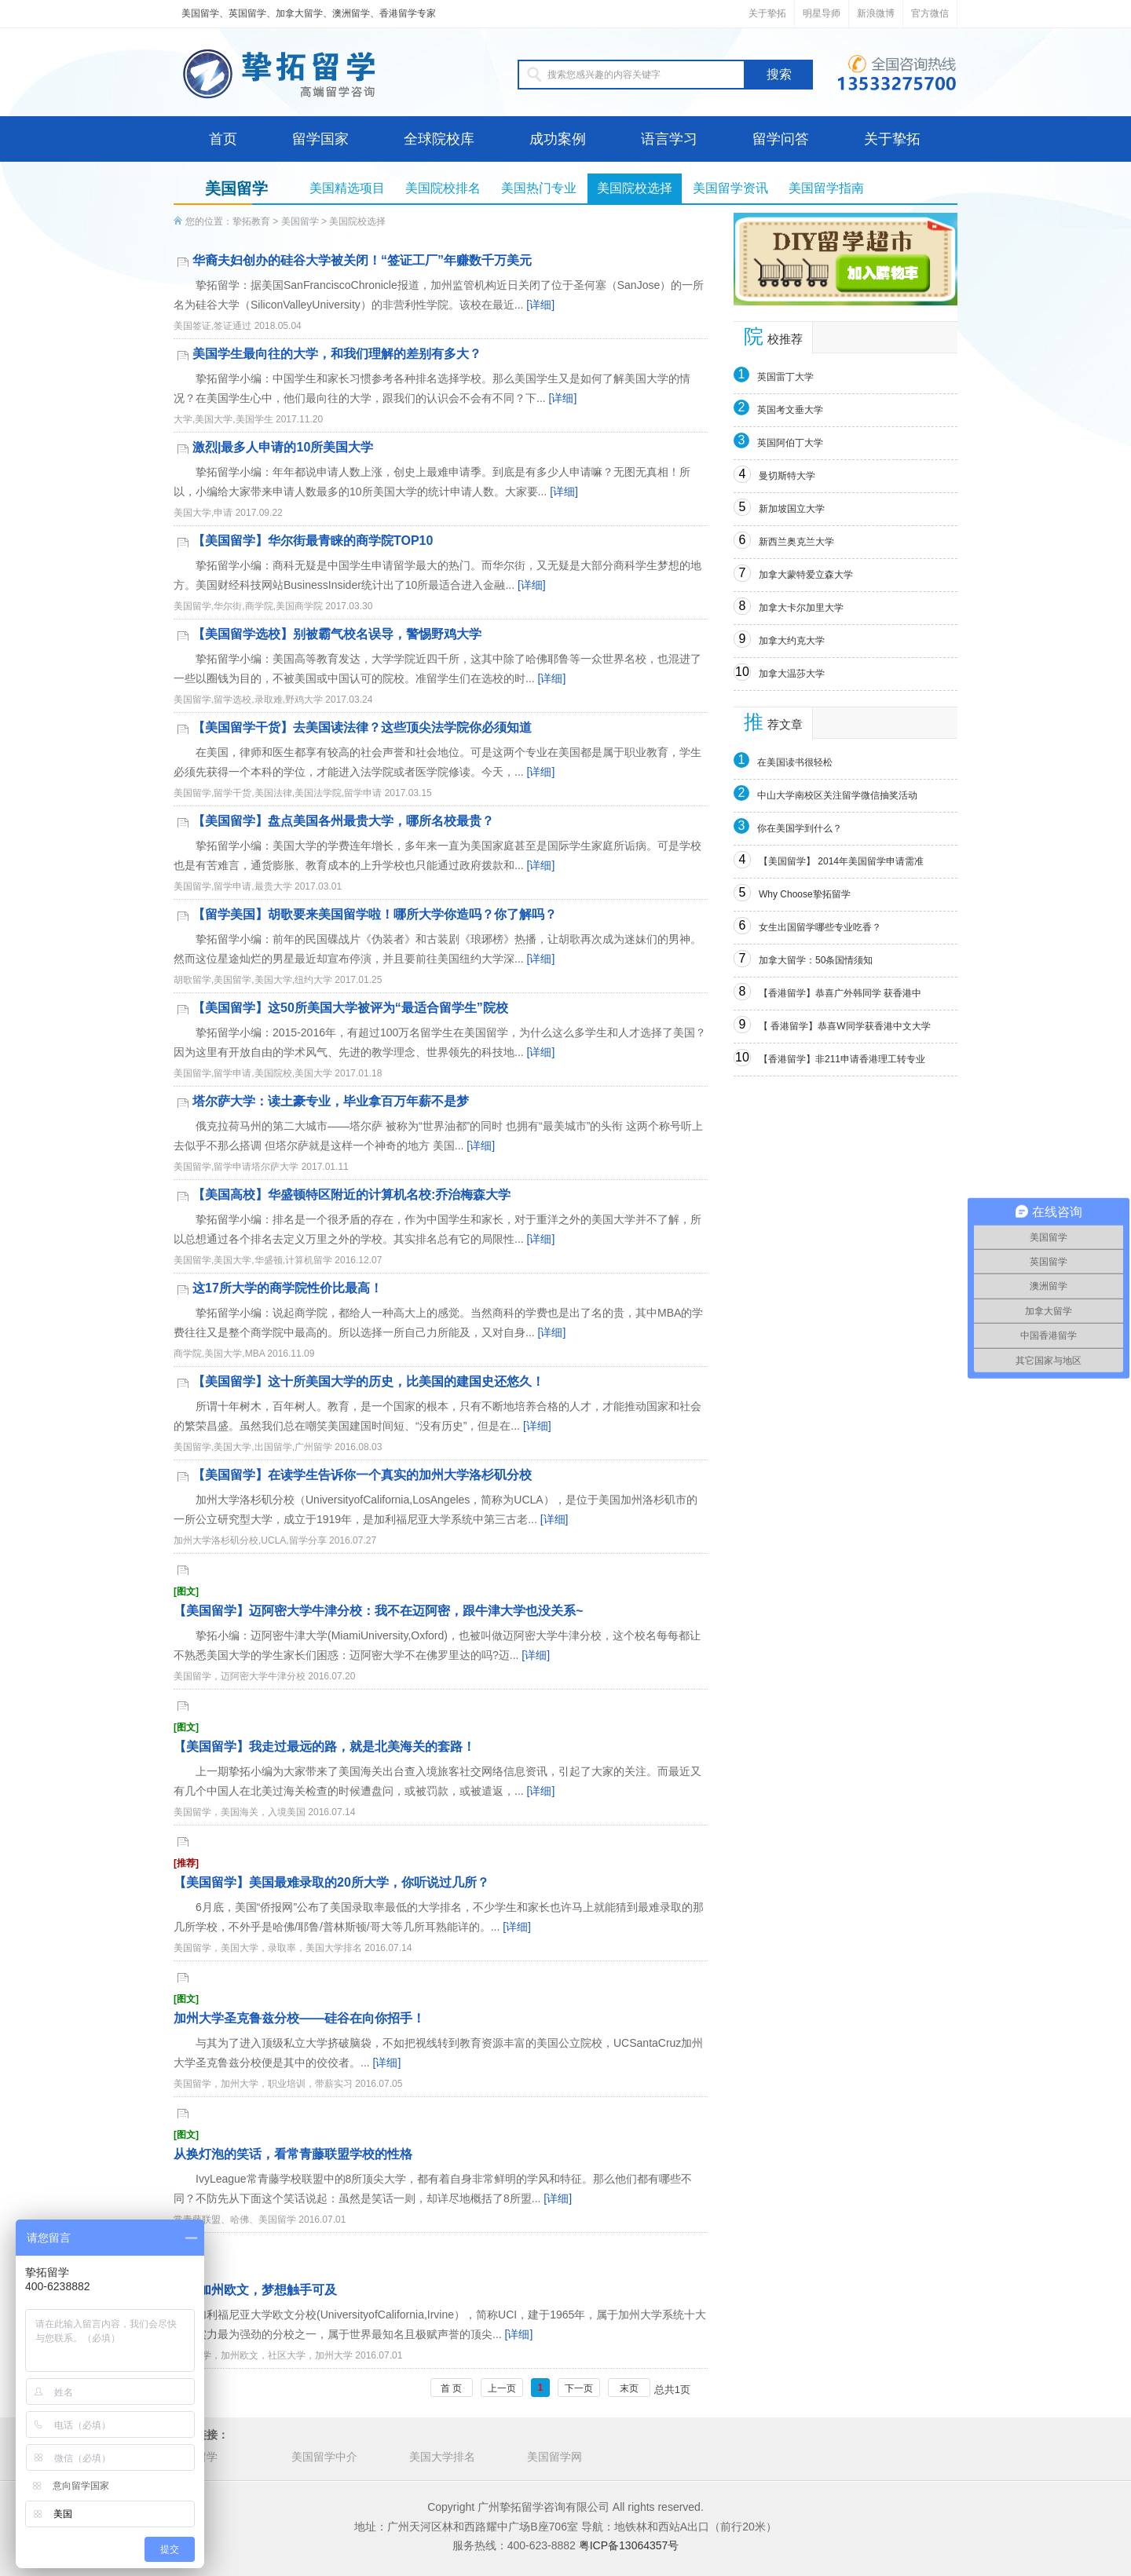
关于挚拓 (767, 13)
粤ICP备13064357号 (629, 2545)
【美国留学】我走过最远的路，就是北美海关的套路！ (441, 1736)
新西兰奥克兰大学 (796, 541)
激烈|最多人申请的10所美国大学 (282, 447)
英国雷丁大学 (785, 376)
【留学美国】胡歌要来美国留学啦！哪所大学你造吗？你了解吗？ (374, 914)
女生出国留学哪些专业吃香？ (820, 927)
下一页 (579, 2388)
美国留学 (300, 221)
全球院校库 (439, 139)
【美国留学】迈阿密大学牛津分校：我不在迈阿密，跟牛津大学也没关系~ (441, 1600)
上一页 (502, 2388)
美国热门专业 (538, 188)
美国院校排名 (443, 188)
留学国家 (320, 139)
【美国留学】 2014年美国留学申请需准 (841, 861)
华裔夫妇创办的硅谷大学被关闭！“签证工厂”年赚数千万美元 (362, 260)
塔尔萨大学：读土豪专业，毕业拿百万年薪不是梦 (330, 1101)
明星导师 (821, 13)
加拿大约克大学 (792, 640)
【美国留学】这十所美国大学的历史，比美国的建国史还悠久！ (368, 1381)
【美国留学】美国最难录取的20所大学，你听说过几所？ (441, 1872)
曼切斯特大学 (787, 475)
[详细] (540, 304)
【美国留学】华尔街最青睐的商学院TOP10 (312, 540)
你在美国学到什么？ (799, 828)
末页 (629, 2388)
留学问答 (780, 139)
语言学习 (669, 139)
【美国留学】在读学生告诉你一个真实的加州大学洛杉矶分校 (362, 1475)
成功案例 (557, 139)
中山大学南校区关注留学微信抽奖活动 (837, 795)
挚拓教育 (251, 221)
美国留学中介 (324, 2456)
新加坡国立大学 (792, 508)
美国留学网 (554, 2456)
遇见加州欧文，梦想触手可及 (441, 2279)
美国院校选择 (634, 188)
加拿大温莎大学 (792, 673)
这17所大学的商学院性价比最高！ (287, 1288)
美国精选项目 (347, 188)
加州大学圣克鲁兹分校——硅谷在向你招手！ (441, 2008)
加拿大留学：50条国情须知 (816, 960)
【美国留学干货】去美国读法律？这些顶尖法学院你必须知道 (362, 727)
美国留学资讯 (730, 188)
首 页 (451, 2388)
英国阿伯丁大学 (790, 442)
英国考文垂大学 (790, 409)
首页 (223, 139)
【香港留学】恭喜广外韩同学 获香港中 (840, 993)
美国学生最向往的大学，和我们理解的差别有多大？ (336, 353)
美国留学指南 (826, 188)
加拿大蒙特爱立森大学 (806, 574)
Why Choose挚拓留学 (805, 894)
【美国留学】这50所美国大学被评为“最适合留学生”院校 (350, 1007)
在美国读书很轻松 (795, 762)
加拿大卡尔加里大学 (801, 607)
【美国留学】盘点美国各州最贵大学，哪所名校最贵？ (343, 821)
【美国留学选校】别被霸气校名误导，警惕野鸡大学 (336, 634)
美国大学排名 (442, 2456)
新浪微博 (876, 13)
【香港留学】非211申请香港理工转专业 (842, 1059)
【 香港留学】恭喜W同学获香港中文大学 (845, 1026)
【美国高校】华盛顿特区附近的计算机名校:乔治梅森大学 (351, 1194)
